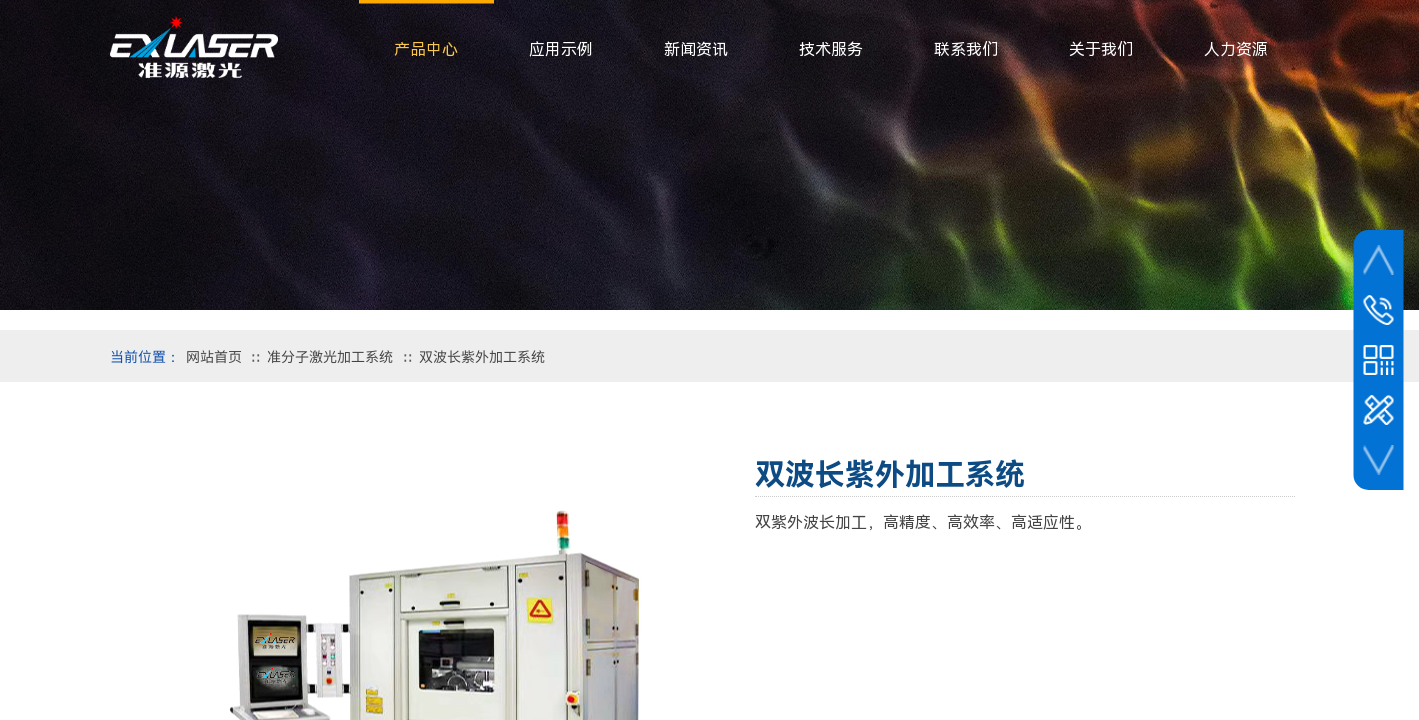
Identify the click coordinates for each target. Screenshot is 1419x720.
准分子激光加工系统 (330, 356)
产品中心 (426, 49)
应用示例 (561, 49)
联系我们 (966, 49)
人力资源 (1236, 49)
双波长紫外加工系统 (482, 356)
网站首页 (214, 356)
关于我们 (1101, 49)
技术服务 (831, 49)
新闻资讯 (696, 49)
